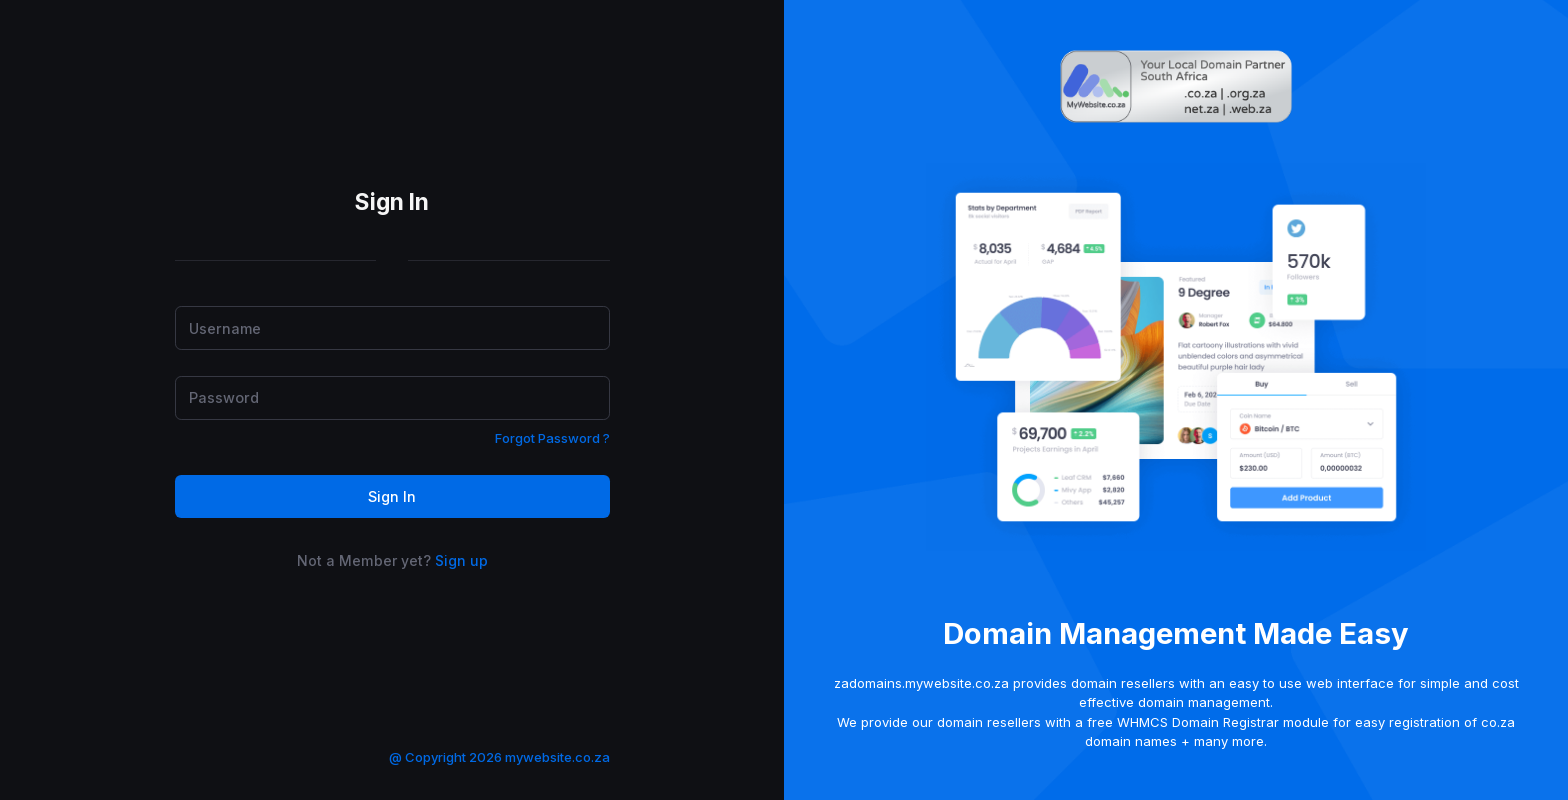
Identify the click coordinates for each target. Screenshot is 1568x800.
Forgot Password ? (552, 438)
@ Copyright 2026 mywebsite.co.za (499, 757)
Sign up (461, 560)
